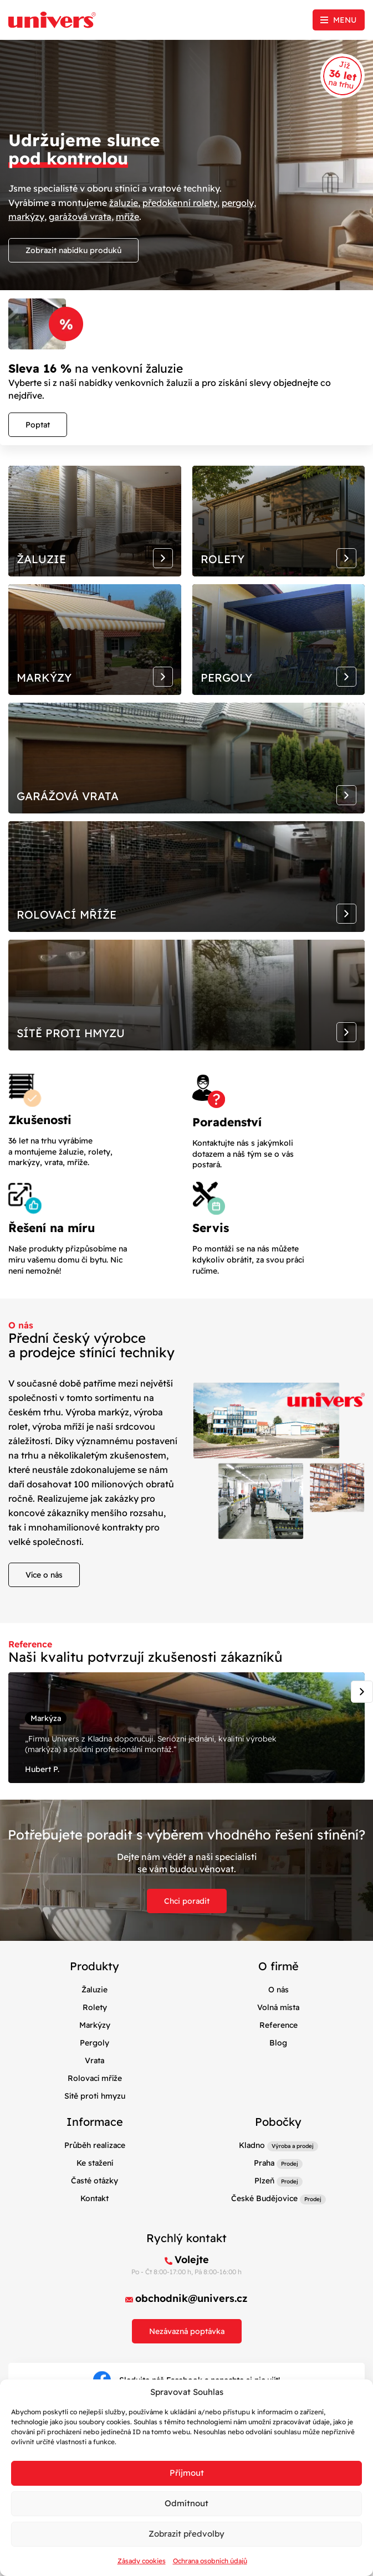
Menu (344, 20)
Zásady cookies (141, 2561)
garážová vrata (80, 216)
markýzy (26, 216)
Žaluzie (94, 1990)
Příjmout (187, 2472)
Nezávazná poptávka (186, 2331)
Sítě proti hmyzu (94, 2096)
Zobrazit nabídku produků (73, 250)
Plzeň (264, 2181)
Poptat (37, 425)
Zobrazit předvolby (186, 2533)
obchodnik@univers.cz (191, 2298)
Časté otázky (94, 2181)
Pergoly (94, 2043)
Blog (278, 2043)
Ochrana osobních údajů (210, 2561)
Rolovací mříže (95, 2078)
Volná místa (278, 2007)
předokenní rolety (179, 202)
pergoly (238, 202)
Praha (264, 2163)
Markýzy (94, 2025)
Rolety (95, 2007)
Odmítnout (186, 2503)
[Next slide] (362, 1692)
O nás (278, 1990)
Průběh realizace (94, 2145)
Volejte (192, 2259)
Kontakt (94, 2198)
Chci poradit (187, 1901)
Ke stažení (94, 2163)
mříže (127, 216)
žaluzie (123, 202)
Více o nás (44, 1575)
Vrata (94, 2060)
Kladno (252, 2145)
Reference (278, 2025)
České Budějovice (264, 2198)
